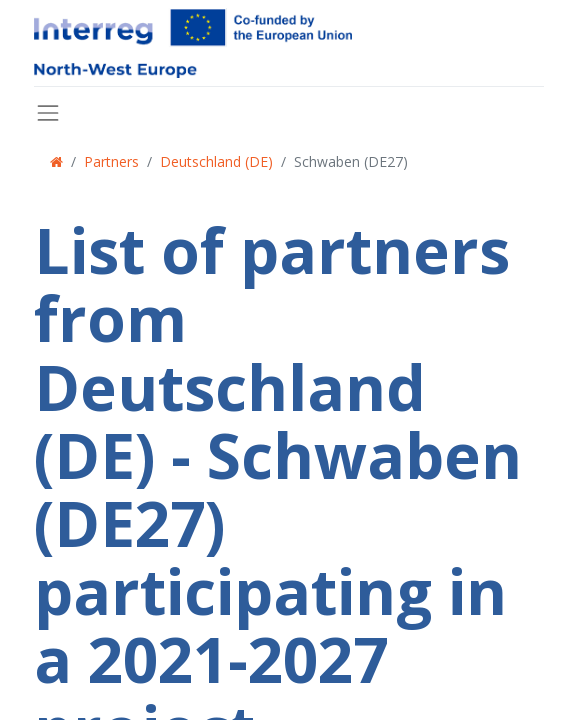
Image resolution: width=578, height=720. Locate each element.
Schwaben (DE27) (351, 161)
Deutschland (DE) (216, 161)
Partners (111, 161)
